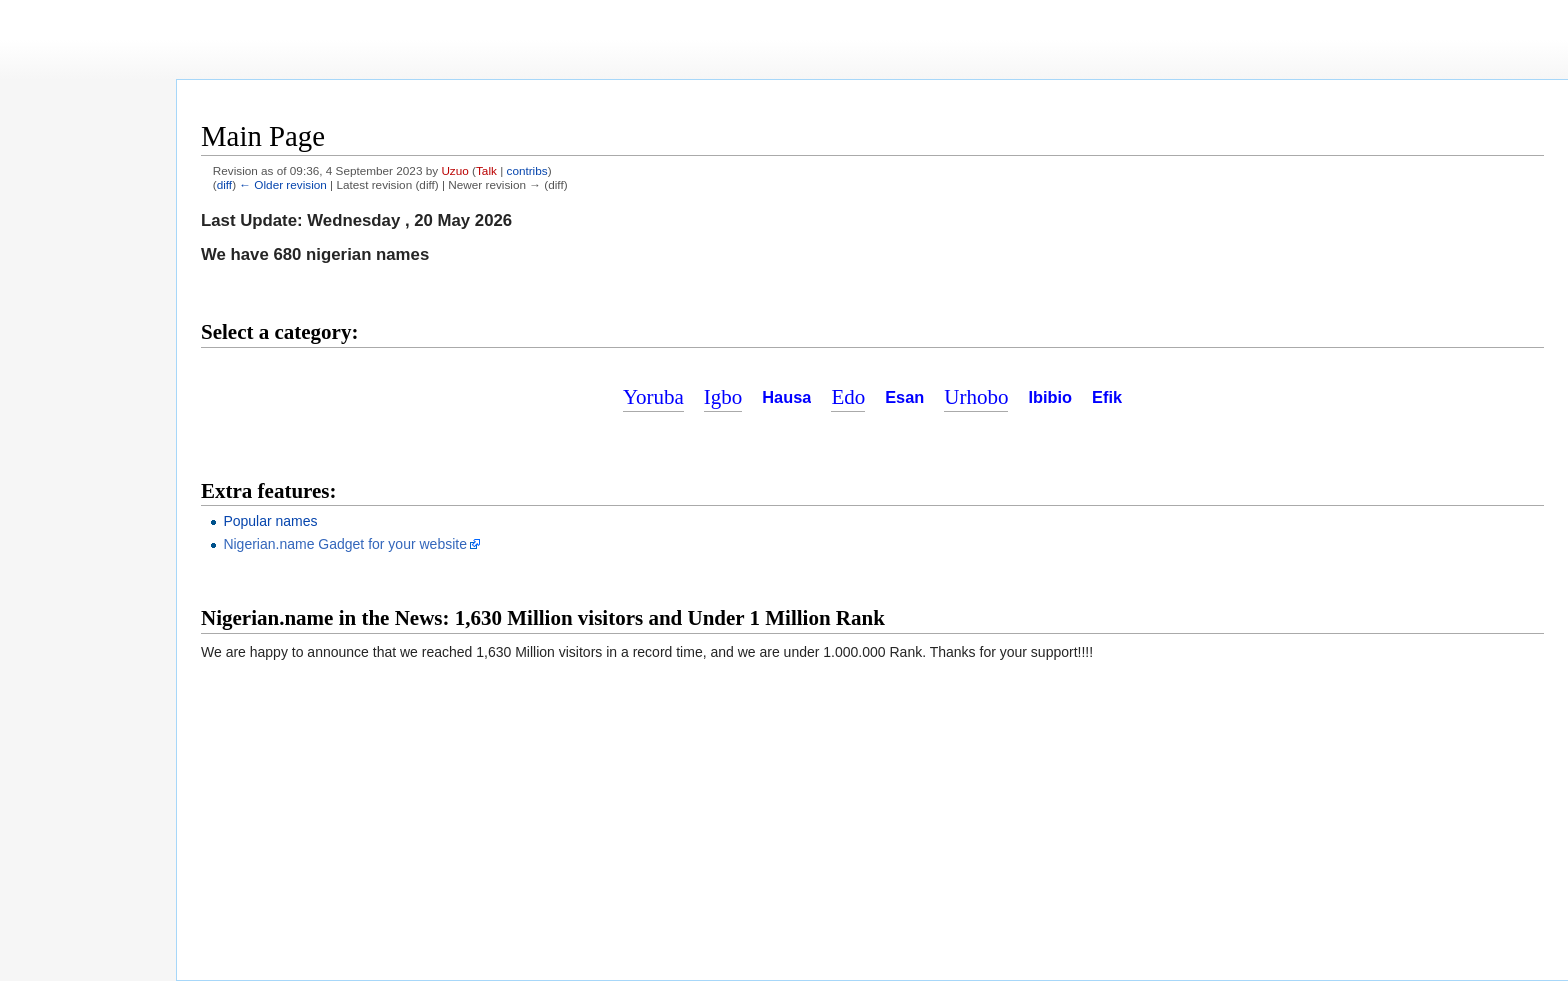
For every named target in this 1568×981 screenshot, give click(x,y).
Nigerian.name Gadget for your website (345, 544)
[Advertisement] (873, 107)
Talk (486, 170)
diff (224, 184)
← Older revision (283, 184)
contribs (527, 170)
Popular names (270, 521)
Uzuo (454, 170)
